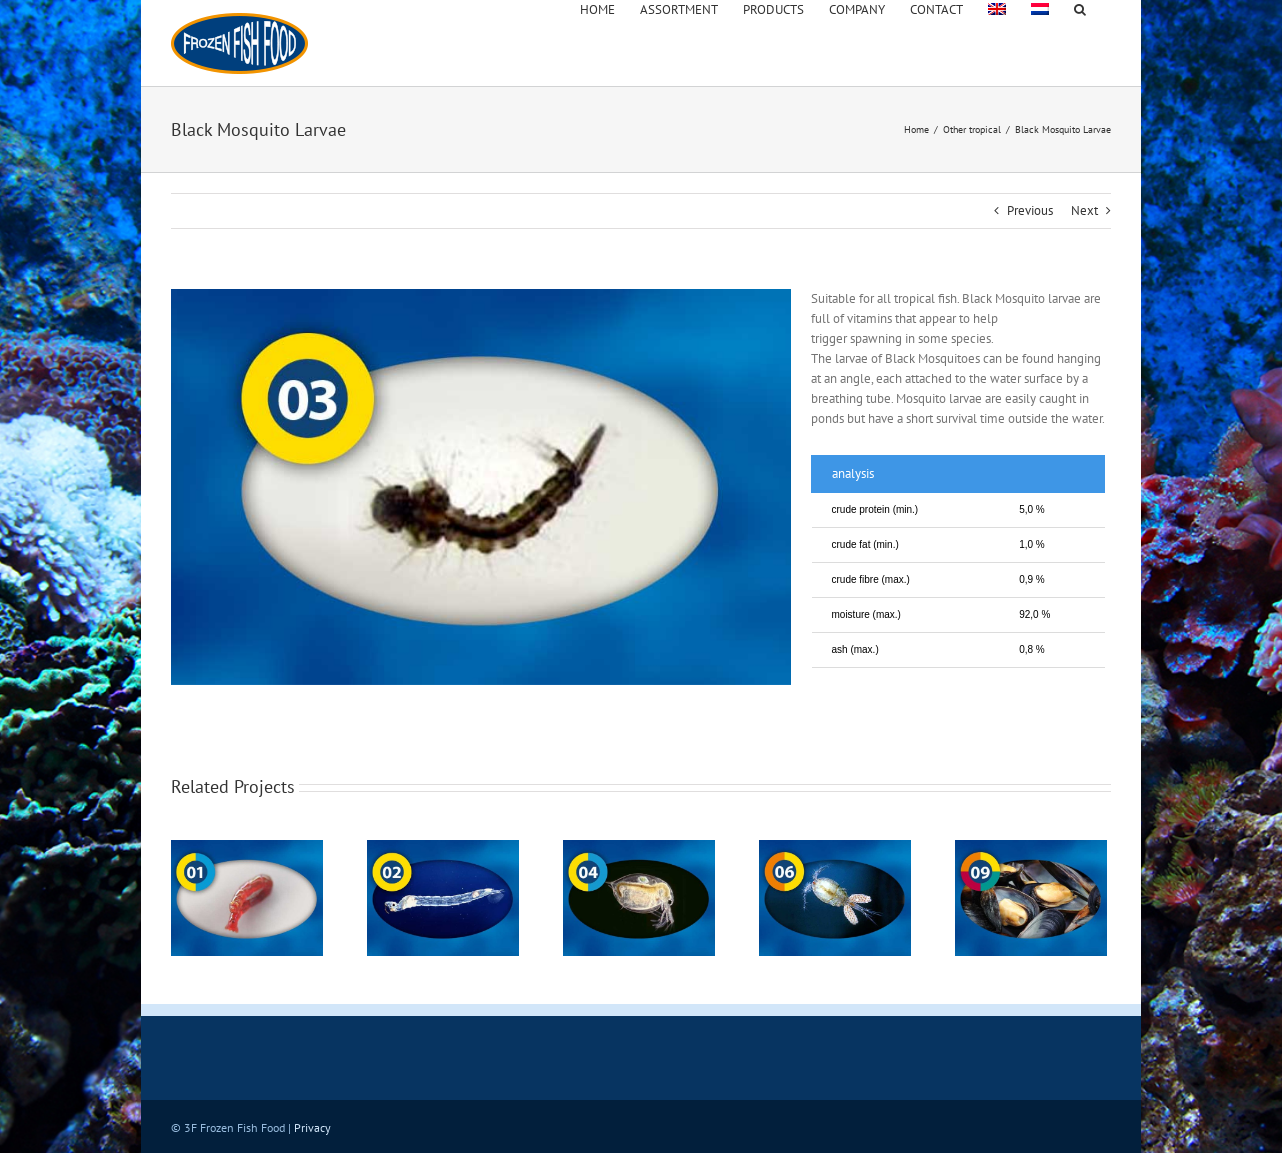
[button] (1080, 8)
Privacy (312, 1127)
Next (1084, 210)
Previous (1030, 210)
